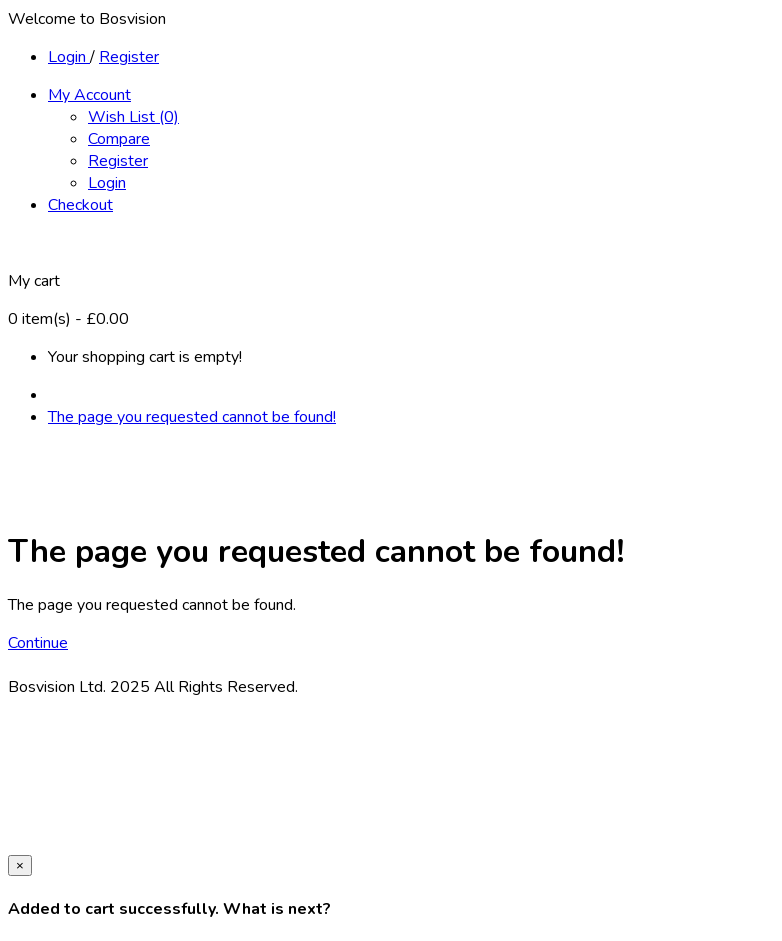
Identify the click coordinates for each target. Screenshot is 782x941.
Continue (38, 643)
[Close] (20, 865)
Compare (119, 139)
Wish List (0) (133, 117)
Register (129, 57)
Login (69, 57)
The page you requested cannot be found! (192, 417)
